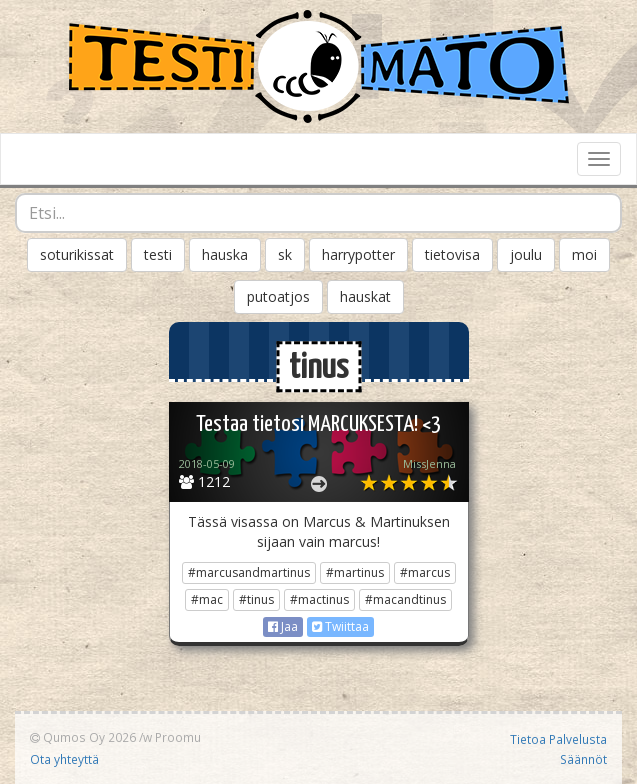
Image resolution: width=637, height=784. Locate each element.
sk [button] (285, 254)
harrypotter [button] (358, 254)
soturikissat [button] (77, 254)
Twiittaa (340, 626)
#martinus (355, 572)
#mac (207, 599)
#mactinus (319, 599)
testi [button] (158, 254)
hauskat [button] (365, 296)
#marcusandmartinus (249, 572)
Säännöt (583, 759)
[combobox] (318, 213)
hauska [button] (225, 254)
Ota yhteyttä (64, 759)
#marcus (425, 572)
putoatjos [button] (278, 296)
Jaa (283, 626)
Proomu (178, 737)
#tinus (256, 599)
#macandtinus (405, 599)
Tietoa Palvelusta (558, 739)
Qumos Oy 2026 (83, 737)
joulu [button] (526, 254)
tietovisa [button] (452, 254)
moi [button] (584, 254)
